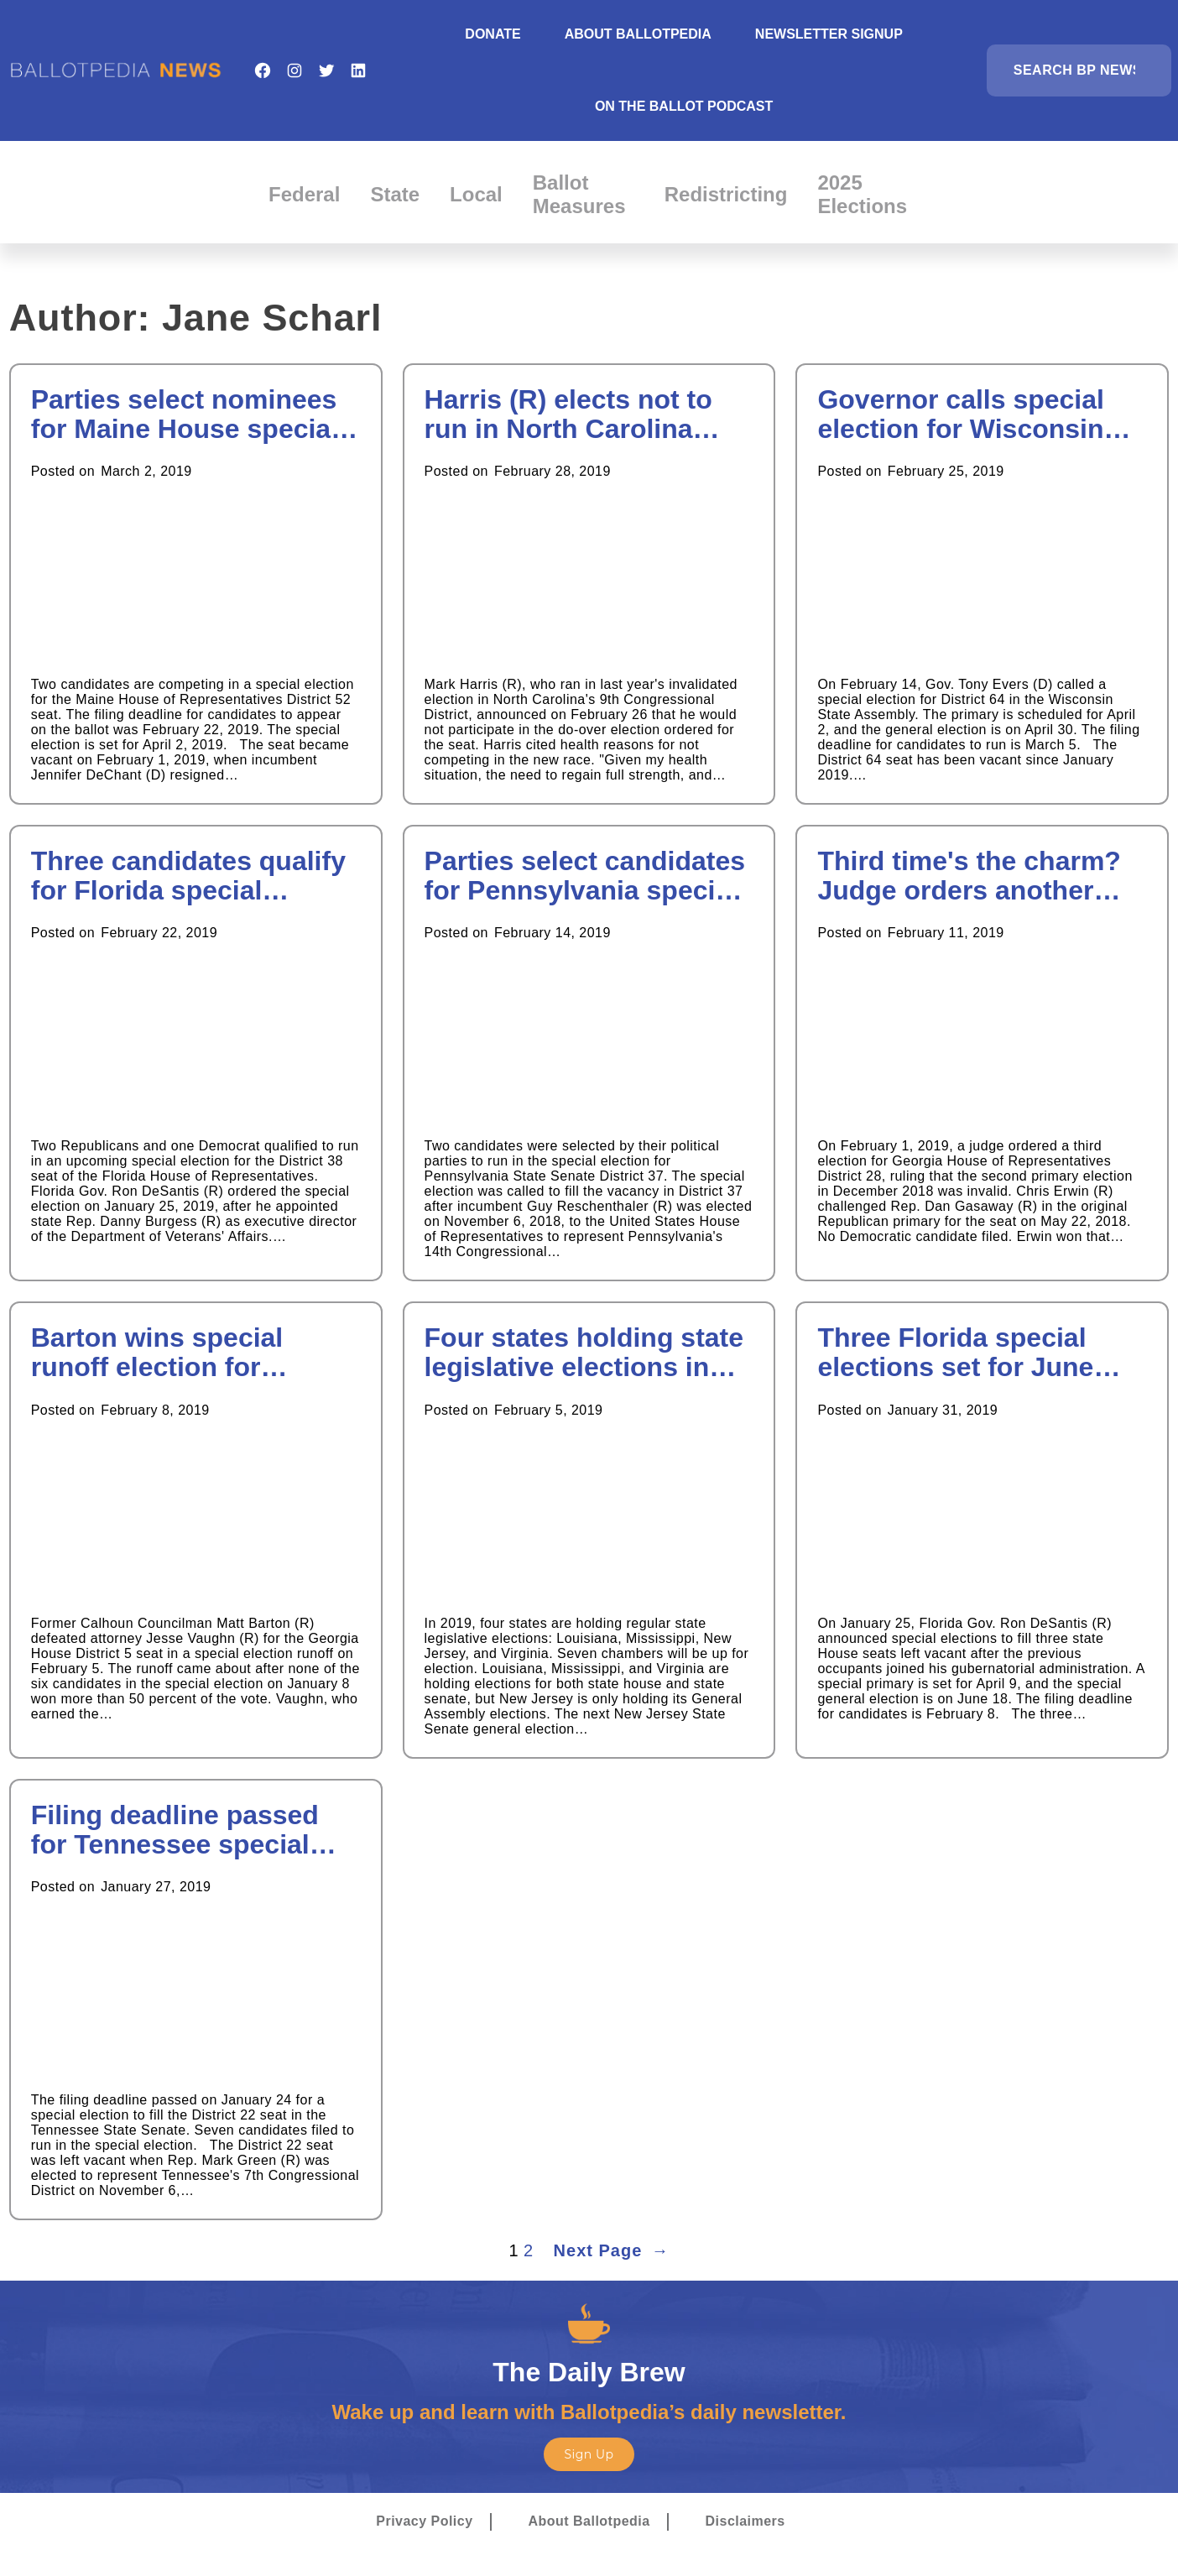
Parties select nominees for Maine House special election (184, 414)
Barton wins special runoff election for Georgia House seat (157, 1352)
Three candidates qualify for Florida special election (188, 876)
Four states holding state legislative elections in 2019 (584, 1352)
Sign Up (588, 2454)
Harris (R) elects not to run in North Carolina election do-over (568, 414)
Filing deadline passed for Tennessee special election (175, 1830)
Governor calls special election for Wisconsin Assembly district (960, 414)
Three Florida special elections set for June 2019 (955, 1352)
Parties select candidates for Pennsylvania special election (585, 876)
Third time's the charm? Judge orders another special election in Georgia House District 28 (981, 876)
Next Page (612, 2251)
